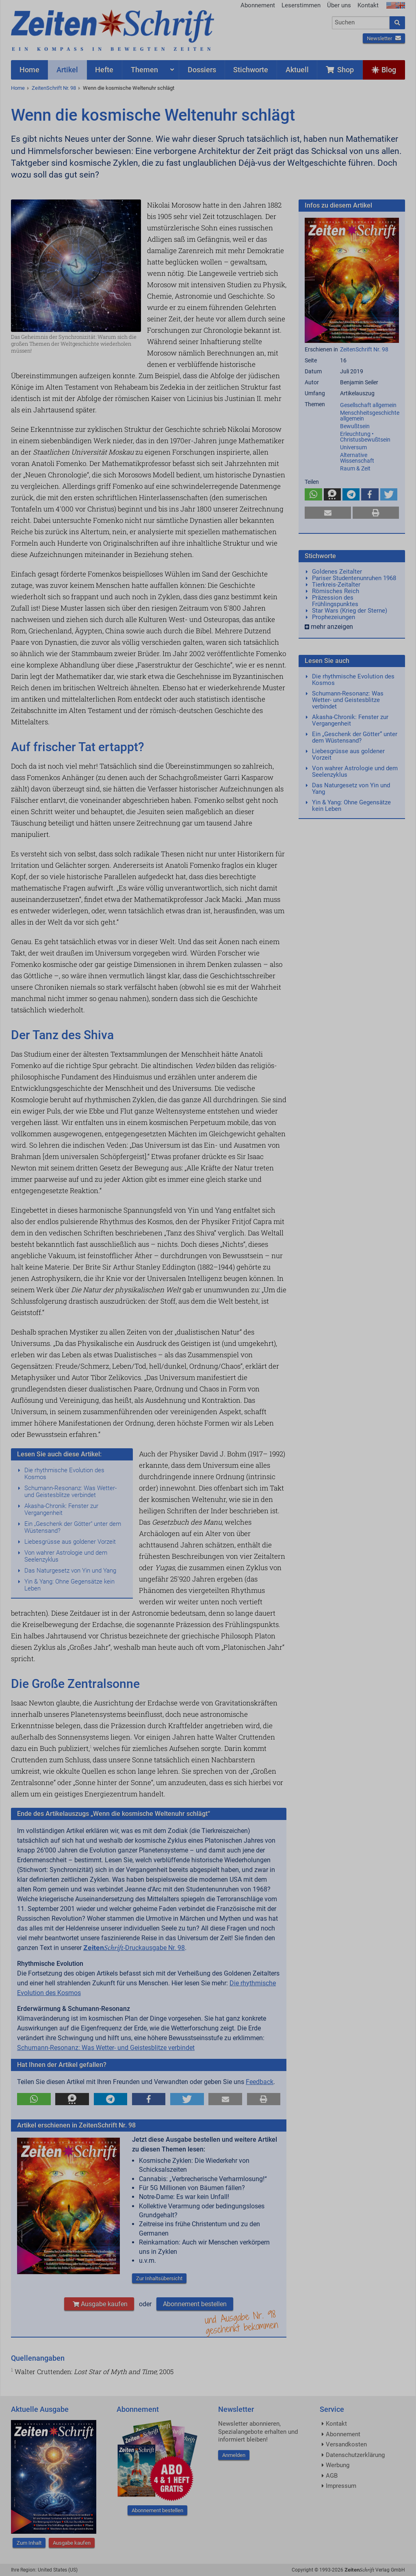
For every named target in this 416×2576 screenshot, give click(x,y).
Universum (353, 447)
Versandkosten (346, 2444)
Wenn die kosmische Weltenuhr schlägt (128, 88)
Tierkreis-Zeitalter (336, 584)
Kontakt (368, 5)
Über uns (339, 5)
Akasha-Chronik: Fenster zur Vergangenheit (61, 1509)
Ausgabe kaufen (99, 2304)
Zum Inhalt (29, 2543)
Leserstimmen (301, 5)
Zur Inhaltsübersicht (159, 2278)
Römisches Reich (335, 591)
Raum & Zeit (355, 468)
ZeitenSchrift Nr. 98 (54, 88)
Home (18, 88)
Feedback (259, 2082)
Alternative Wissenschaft (357, 458)
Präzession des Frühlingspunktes (335, 601)
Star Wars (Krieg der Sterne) (349, 610)
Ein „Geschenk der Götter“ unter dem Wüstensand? (72, 1527)
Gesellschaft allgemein (368, 405)
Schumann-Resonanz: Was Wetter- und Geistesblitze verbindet (70, 1491)
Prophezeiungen (333, 617)
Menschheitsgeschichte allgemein (369, 415)
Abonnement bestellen (195, 2304)
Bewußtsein (355, 426)
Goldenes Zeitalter (337, 571)
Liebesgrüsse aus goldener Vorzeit (70, 1541)
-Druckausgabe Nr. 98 (134, 1948)
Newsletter (384, 38)
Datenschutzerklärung (355, 2455)
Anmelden (233, 2455)
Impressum (341, 2485)
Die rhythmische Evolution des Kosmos (64, 1474)
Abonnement (257, 5)
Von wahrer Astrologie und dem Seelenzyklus (65, 1556)
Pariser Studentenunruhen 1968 (354, 578)
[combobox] (361, 22)
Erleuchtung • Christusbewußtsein (365, 437)
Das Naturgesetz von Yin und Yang (70, 1570)
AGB (332, 2475)
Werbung (337, 2465)
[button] (34, 2099)
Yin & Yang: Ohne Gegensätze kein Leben (69, 1585)
